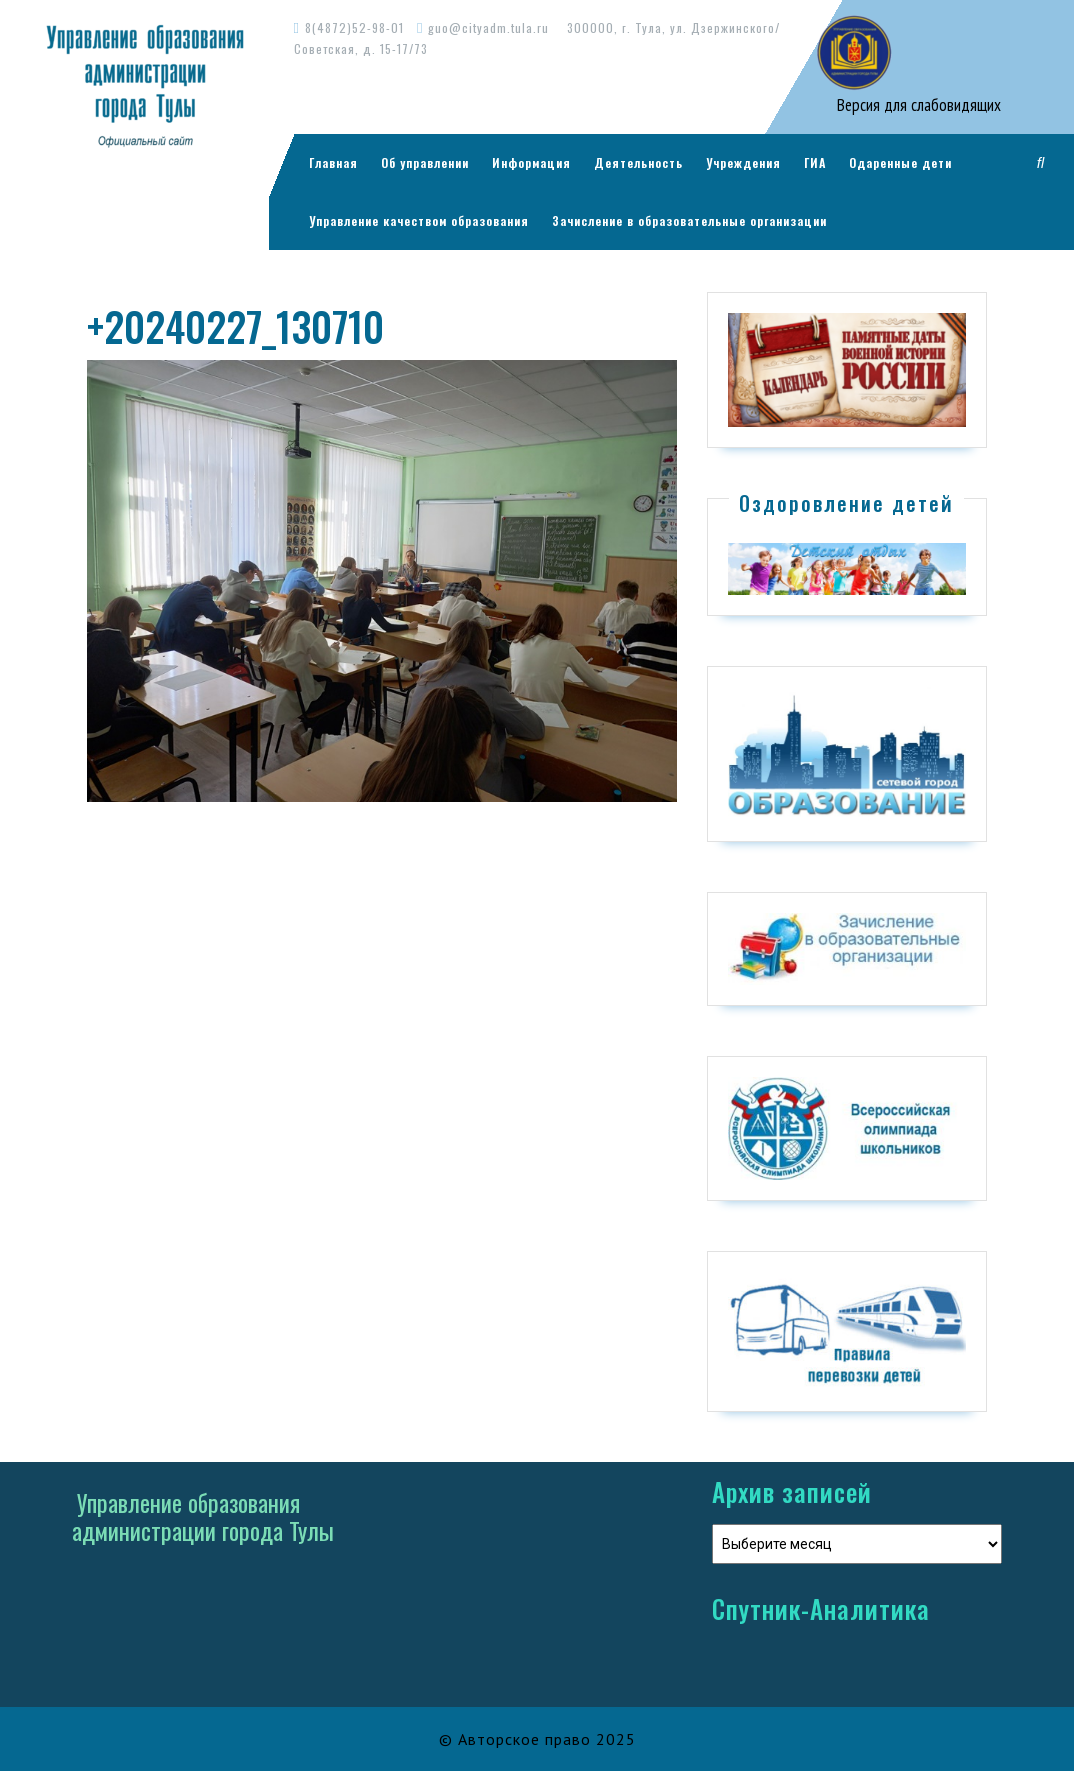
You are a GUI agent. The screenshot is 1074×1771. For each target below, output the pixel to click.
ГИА (815, 162)
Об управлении (425, 162)
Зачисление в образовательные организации (689, 220)
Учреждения (743, 162)
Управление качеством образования (419, 220)
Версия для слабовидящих (917, 105)
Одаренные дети (900, 162)
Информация (531, 162)
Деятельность (638, 162)
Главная (333, 162)
